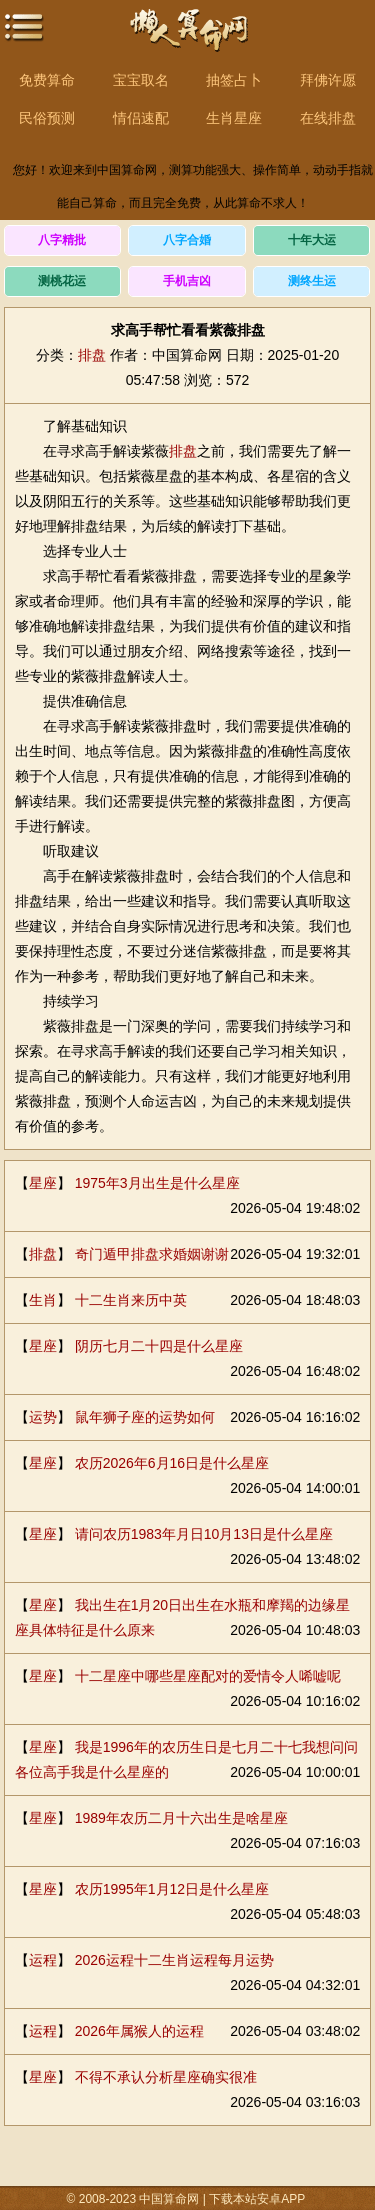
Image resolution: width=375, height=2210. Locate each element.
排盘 (92, 355)
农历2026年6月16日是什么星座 (172, 1463)
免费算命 (47, 80)
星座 (43, 1183)
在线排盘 (328, 118)
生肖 (43, 1300)
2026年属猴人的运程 (139, 2031)
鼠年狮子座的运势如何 (145, 1417)
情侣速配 (141, 118)
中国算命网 (188, 40)
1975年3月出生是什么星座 (157, 1183)
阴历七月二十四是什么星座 (159, 1346)
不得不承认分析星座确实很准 (166, 2077)
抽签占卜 (234, 80)
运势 (43, 1417)
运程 (43, 1960)
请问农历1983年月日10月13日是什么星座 (204, 1534)
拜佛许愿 (328, 80)
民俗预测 (47, 118)
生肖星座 (234, 118)
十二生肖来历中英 (131, 1300)
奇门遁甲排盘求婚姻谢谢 (152, 1254)
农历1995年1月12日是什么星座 (172, 1889)
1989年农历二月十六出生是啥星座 (181, 1818)
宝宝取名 (141, 80)
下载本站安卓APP (257, 2199)
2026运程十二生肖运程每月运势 (174, 1960)
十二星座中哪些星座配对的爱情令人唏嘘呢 (208, 1676)
